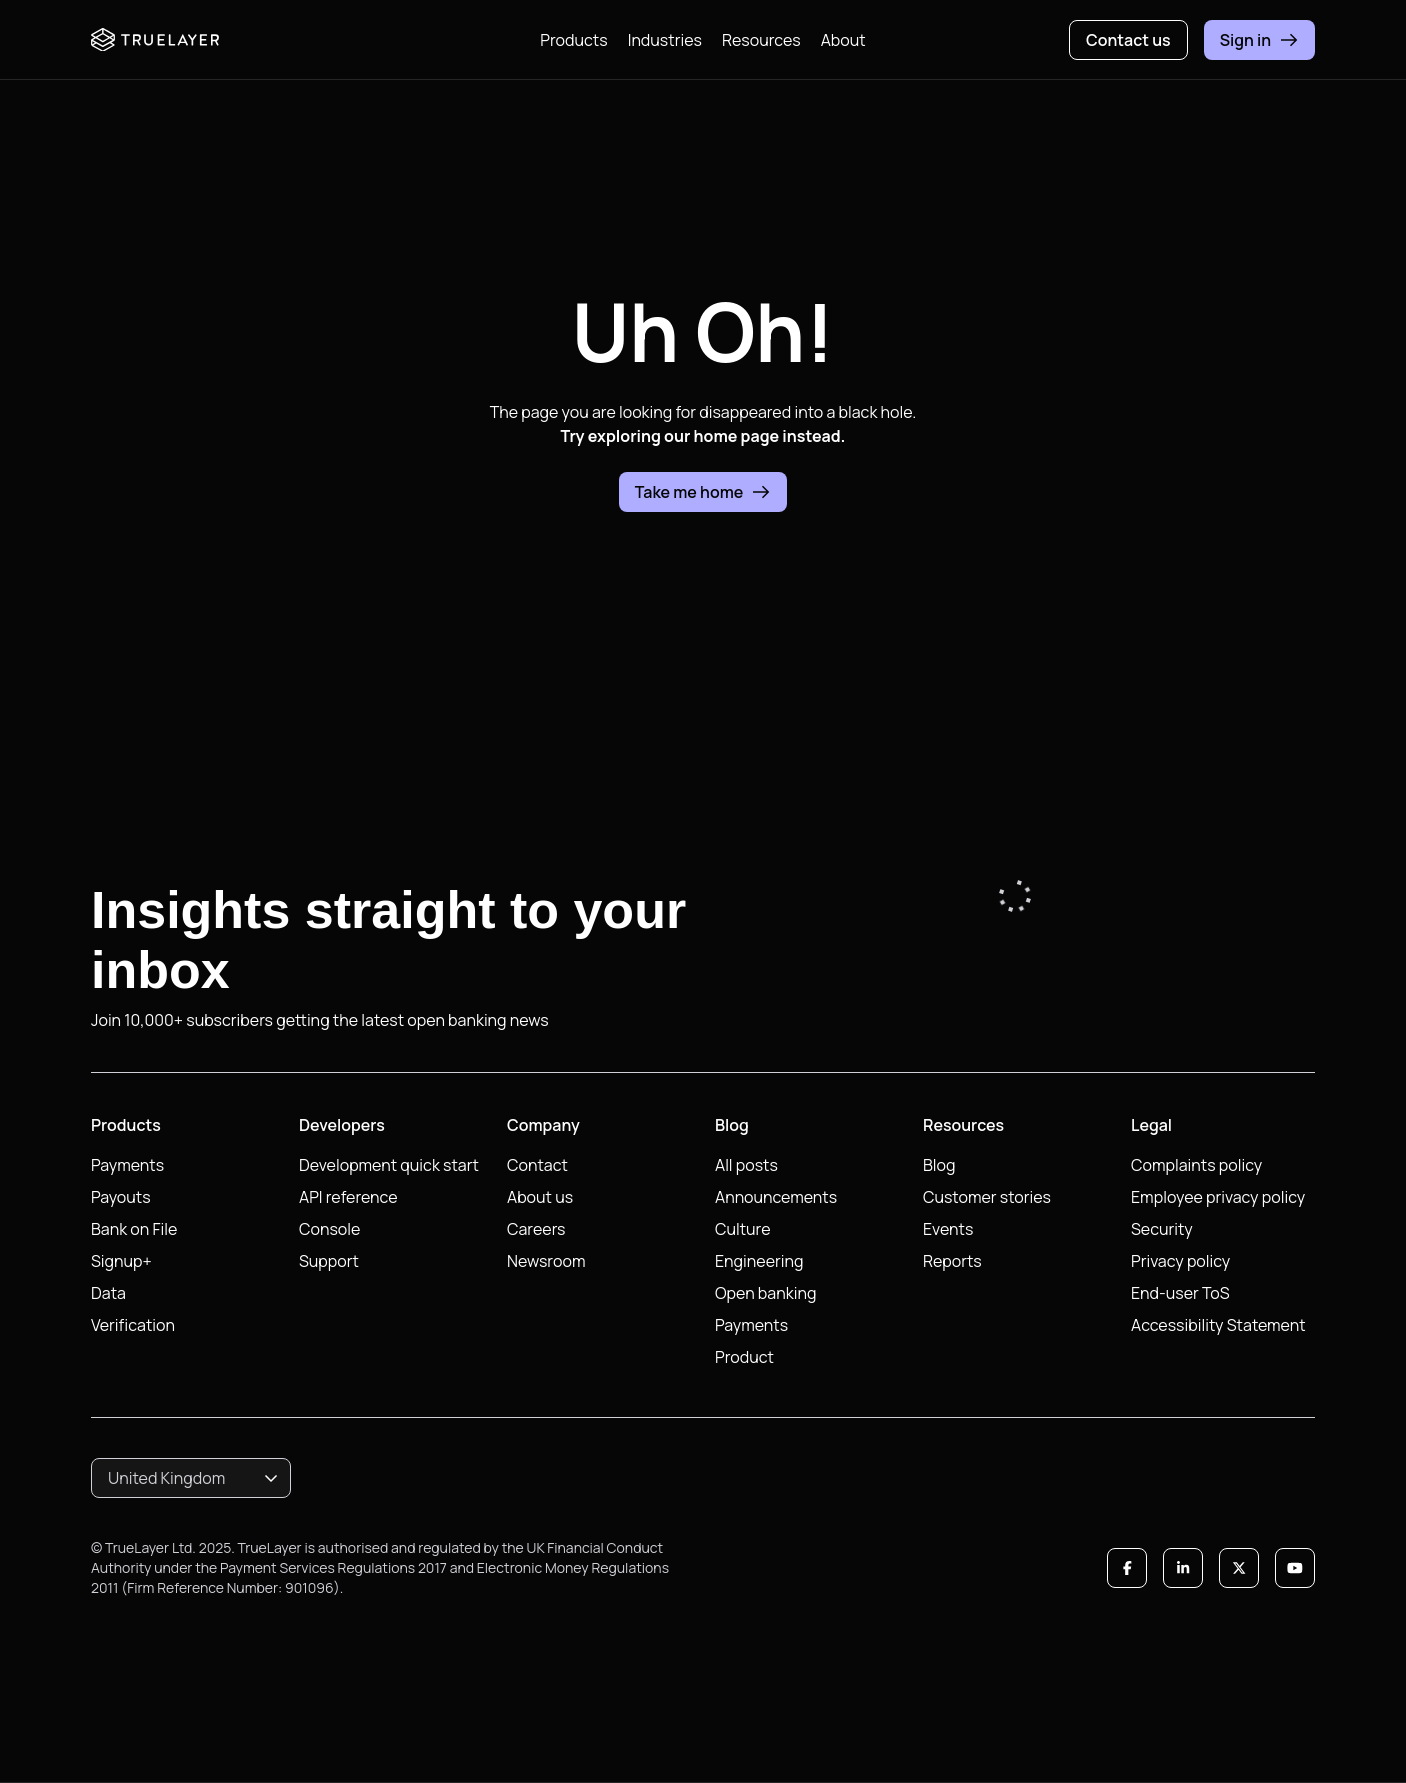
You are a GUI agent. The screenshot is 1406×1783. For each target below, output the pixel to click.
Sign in (1259, 40)
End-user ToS (1180, 1293)
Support (329, 1261)
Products (573, 40)
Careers (536, 1229)
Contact (537, 1165)
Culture (743, 1229)
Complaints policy (1196, 1165)
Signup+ (121, 1261)
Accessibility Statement (1218, 1325)
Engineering (759, 1261)
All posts (746, 1165)
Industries (665, 40)
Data (108, 1293)
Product (744, 1357)
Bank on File (134, 1229)
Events (948, 1229)
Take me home (703, 492)
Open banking (765, 1293)
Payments (127, 1165)
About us (540, 1197)
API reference (348, 1197)
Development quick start (389, 1165)
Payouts (121, 1197)
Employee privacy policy (1218, 1197)
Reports (952, 1261)
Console (329, 1229)
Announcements (776, 1197)
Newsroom (546, 1261)
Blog (939, 1165)
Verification (133, 1325)
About (843, 40)
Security (1162, 1229)
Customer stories (987, 1197)
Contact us (1128, 40)
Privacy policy (1180, 1261)
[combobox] (191, 1478)
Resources (761, 40)
